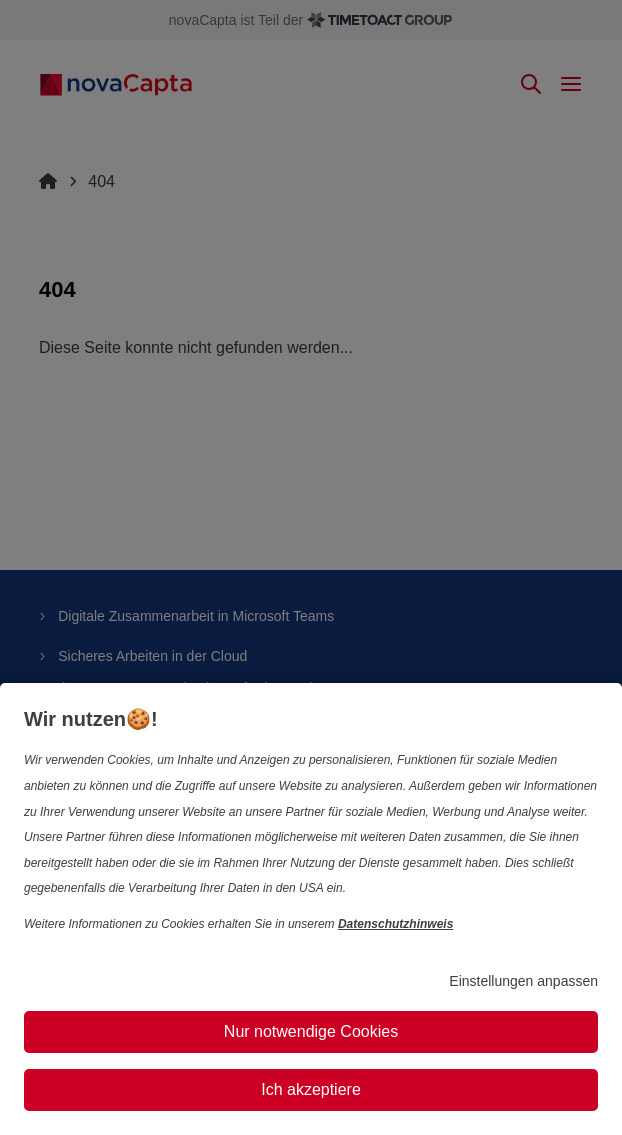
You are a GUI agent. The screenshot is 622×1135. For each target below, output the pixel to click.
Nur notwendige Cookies (311, 1031)
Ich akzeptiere (311, 1089)
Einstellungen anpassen (523, 981)
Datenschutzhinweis (395, 924)
